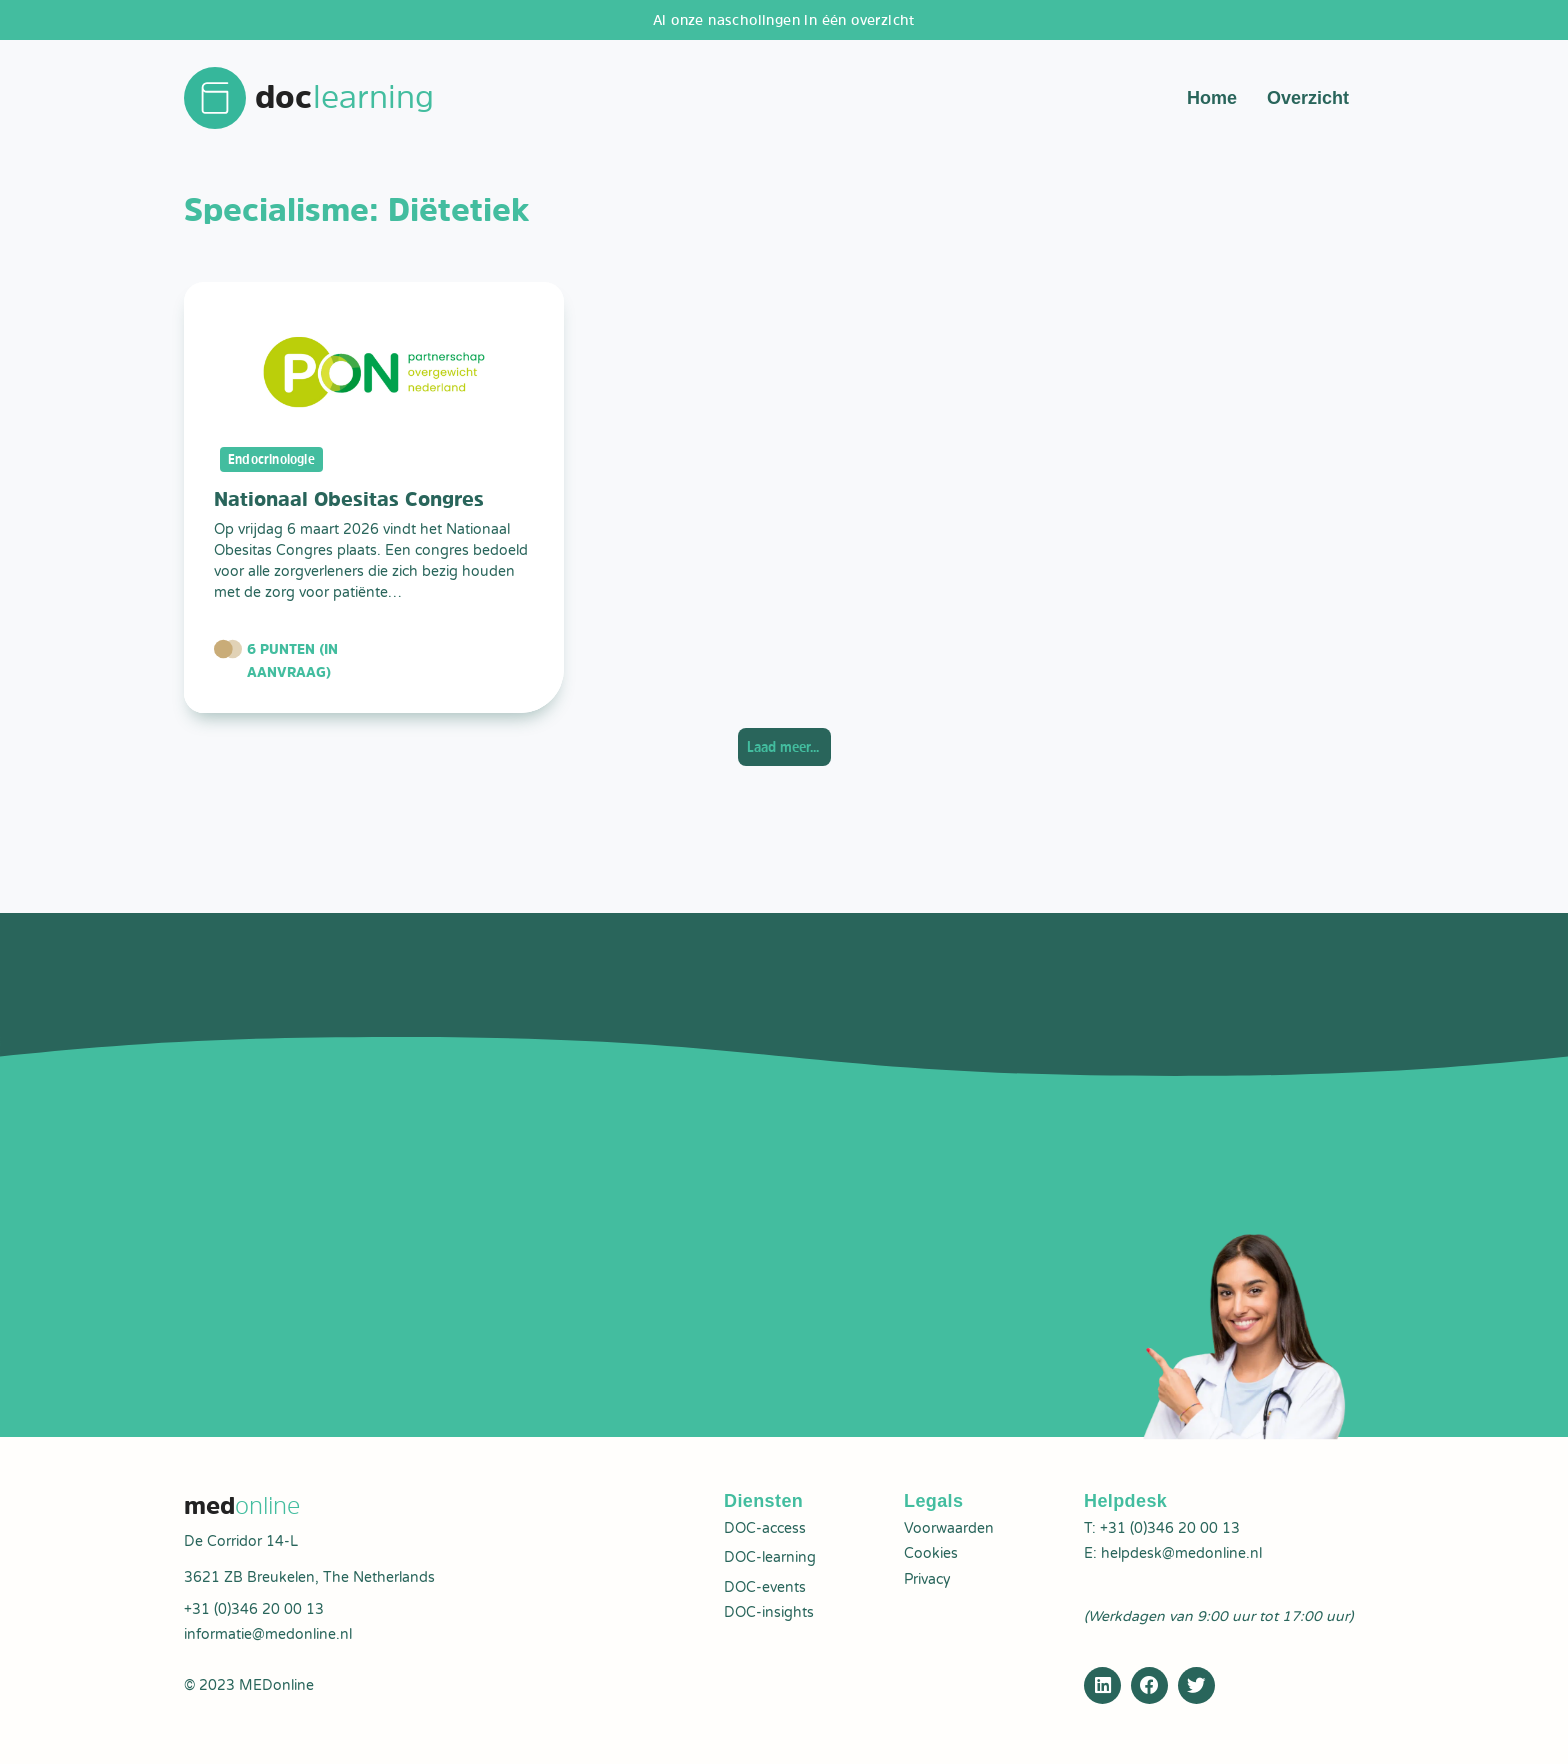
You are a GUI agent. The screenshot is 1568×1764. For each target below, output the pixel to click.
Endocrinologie (275, 463)
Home (1212, 100)
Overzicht (1308, 100)
